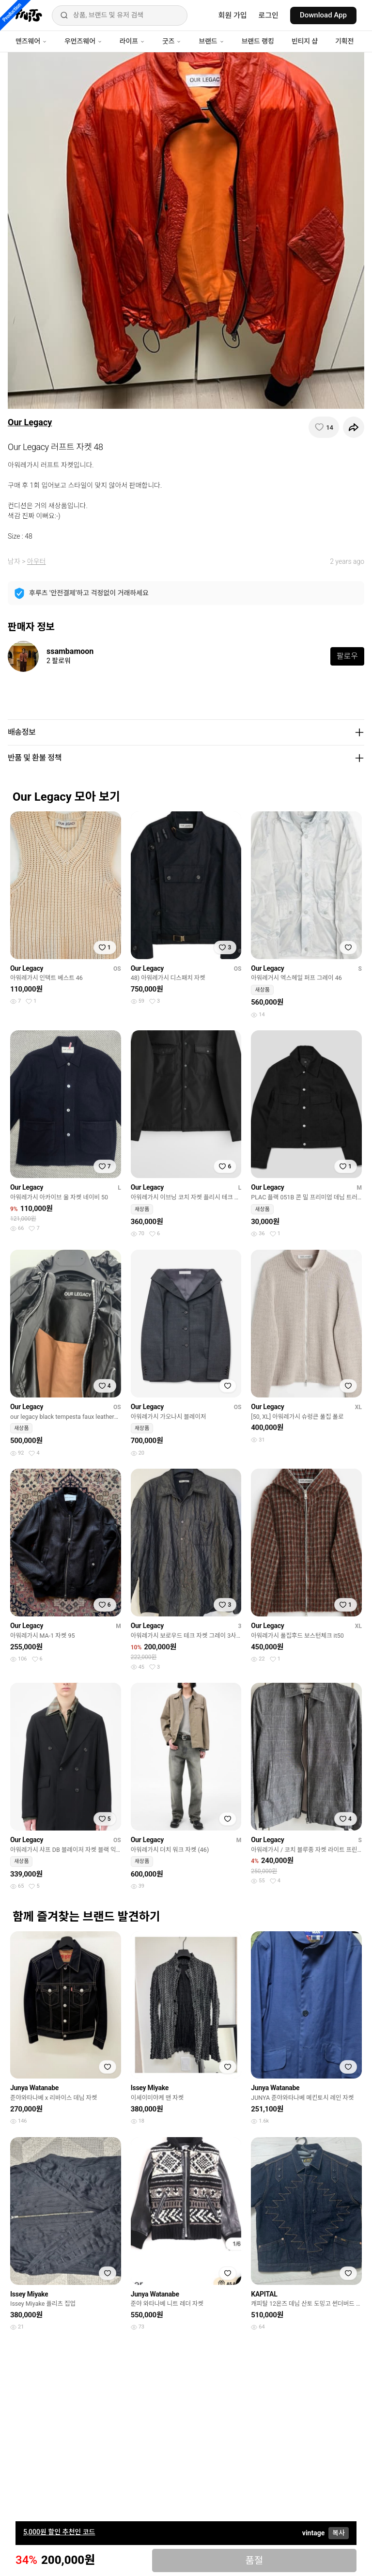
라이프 (132, 41)
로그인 (269, 15)
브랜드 (211, 41)
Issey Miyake (150, 2088)
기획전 (344, 41)
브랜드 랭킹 (258, 41)
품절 (254, 2560)
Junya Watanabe (34, 2088)
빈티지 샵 (305, 41)
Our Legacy (30, 422)
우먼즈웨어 (83, 41)
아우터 (36, 561)
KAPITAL (264, 2294)
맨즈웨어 (31, 41)
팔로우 (347, 656)
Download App (323, 15)
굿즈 (171, 41)
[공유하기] (353, 427)
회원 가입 (232, 15)
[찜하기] (324, 427)
